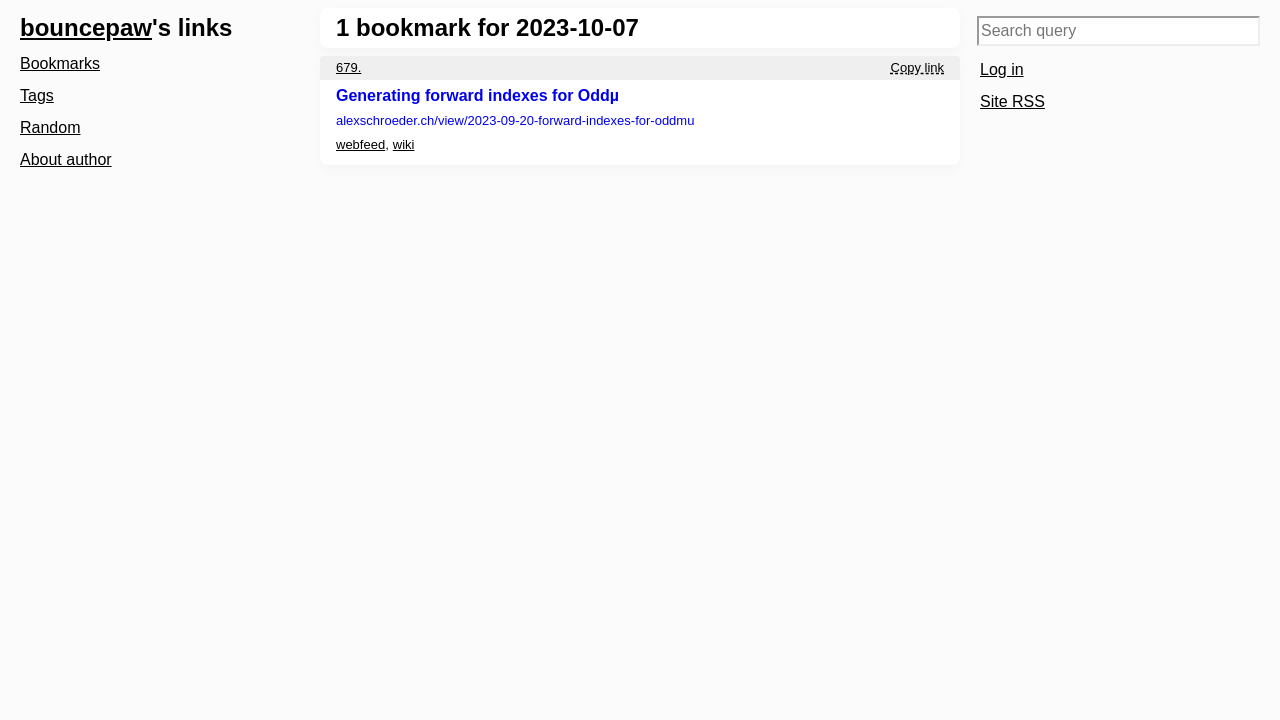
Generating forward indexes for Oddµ (477, 95)
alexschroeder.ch (515, 120)
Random (50, 127)
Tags (37, 95)
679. (348, 67)
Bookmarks (60, 63)
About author (66, 159)
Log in (1002, 69)
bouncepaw (86, 27)
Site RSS (1012, 101)
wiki (404, 144)
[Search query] (1118, 31)
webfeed (360, 144)
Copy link (917, 67)
